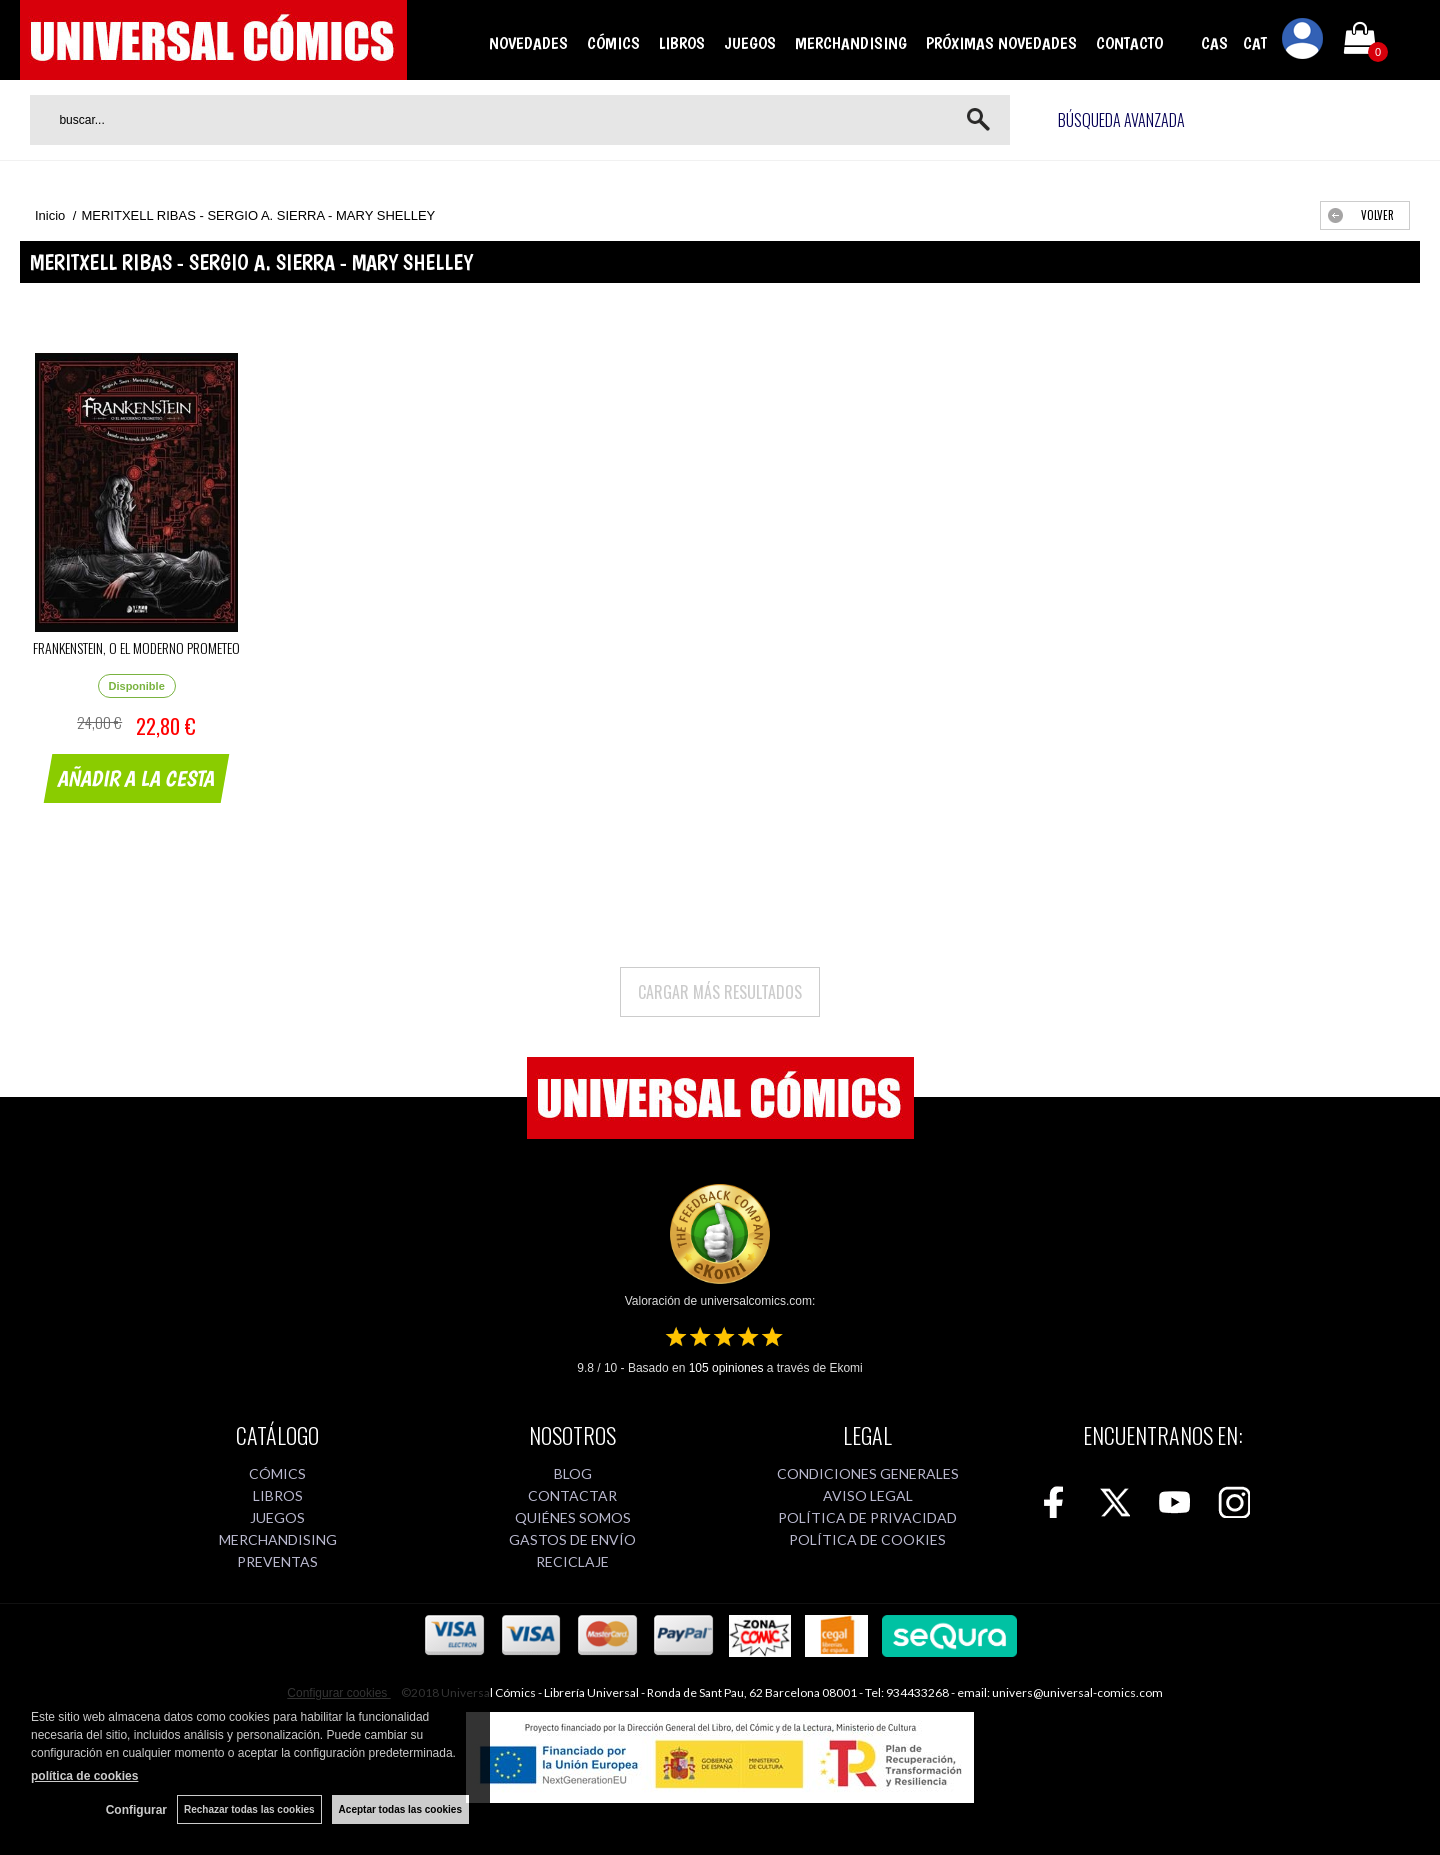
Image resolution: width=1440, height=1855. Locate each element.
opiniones (726, 1368)
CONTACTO (1129, 43)
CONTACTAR (572, 1495)
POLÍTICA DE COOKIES (867, 1539)
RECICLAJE (572, 1561)
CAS (1214, 43)
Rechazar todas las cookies (249, 1809)
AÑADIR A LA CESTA (137, 778)
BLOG (573, 1473)
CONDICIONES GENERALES (868, 1473)
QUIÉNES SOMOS (573, 1517)
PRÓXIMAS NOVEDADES (1001, 43)
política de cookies (84, 1776)
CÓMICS (613, 43)
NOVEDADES (528, 43)
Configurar (136, 1810)
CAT (1255, 43)
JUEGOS (750, 43)
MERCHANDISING (851, 43)
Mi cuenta (1303, 42)
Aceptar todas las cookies (400, 1809)
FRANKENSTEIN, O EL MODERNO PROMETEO (136, 647)
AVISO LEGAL (868, 1495)
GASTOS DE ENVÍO (572, 1539)
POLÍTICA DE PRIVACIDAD (867, 1517)
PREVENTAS (277, 1561)
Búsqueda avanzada (1121, 120)
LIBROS (682, 43)
